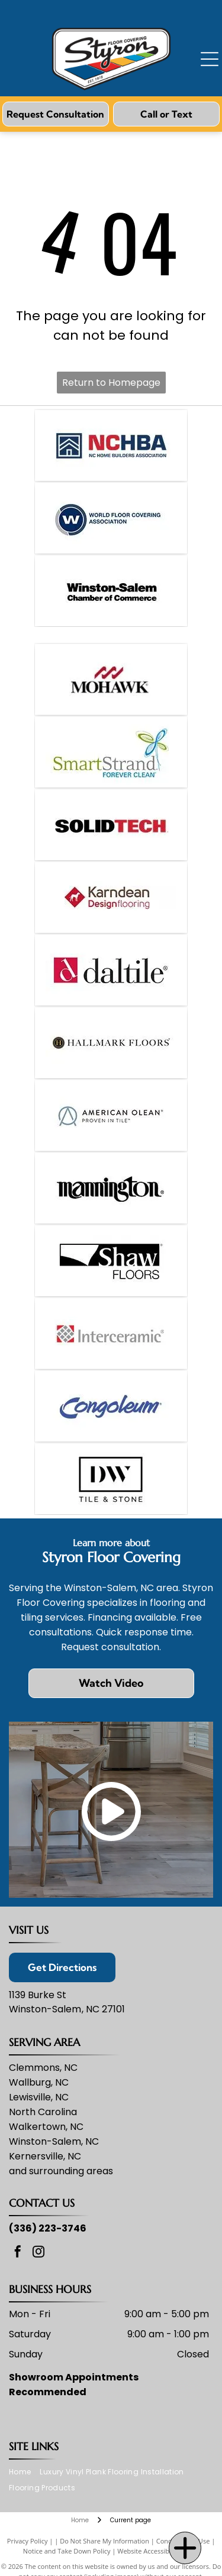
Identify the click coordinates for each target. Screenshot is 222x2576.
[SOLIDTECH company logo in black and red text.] (110, 824)
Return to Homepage (111, 382)
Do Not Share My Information (104, 2540)
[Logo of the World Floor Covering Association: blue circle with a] (110, 518)
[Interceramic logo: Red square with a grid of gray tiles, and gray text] (110, 1333)
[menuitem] (24, 2472)
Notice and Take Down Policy (67, 2550)
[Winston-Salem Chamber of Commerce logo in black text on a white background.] (110, 590)
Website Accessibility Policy (158, 2550)
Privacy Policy (27, 2540)
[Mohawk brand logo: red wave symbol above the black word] (110, 679)
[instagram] (38, 2253)
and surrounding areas (61, 2171)
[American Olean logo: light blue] (110, 1115)
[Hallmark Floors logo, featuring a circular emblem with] (110, 1042)
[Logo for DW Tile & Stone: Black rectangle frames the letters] (110, 1478)
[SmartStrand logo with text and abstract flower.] (110, 752)
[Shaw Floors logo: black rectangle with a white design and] (110, 1260)
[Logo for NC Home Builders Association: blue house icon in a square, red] (110, 445)
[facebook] (18, 2253)
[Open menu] (209, 59)
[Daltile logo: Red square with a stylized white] (110, 970)
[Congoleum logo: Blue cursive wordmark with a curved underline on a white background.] (110, 1406)
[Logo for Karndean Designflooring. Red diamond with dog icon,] (110, 897)
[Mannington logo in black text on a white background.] (110, 1188)
